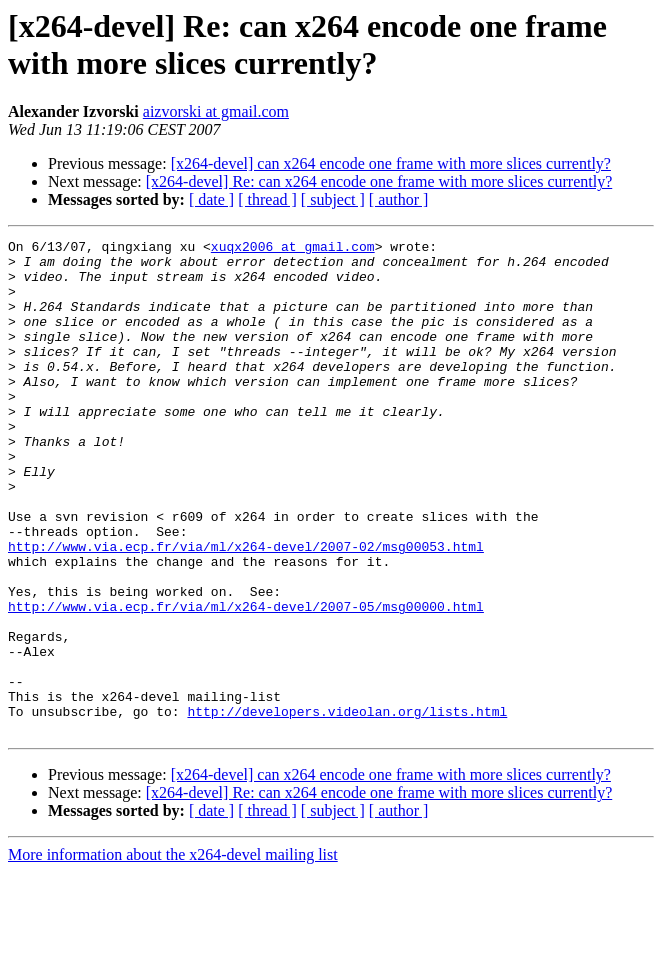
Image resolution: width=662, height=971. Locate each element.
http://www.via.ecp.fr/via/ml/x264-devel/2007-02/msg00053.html (246, 609)
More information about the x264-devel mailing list (173, 953)
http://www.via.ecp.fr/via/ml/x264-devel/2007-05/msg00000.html (246, 681)
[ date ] (211, 199)
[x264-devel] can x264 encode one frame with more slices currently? (391, 163)
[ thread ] (267, 199)
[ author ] (399, 199)
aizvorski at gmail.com (216, 111)
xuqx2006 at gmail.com (293, 249)
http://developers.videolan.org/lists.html (347, 807)
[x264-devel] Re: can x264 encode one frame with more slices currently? (379, 181)
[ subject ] (333, 199)
